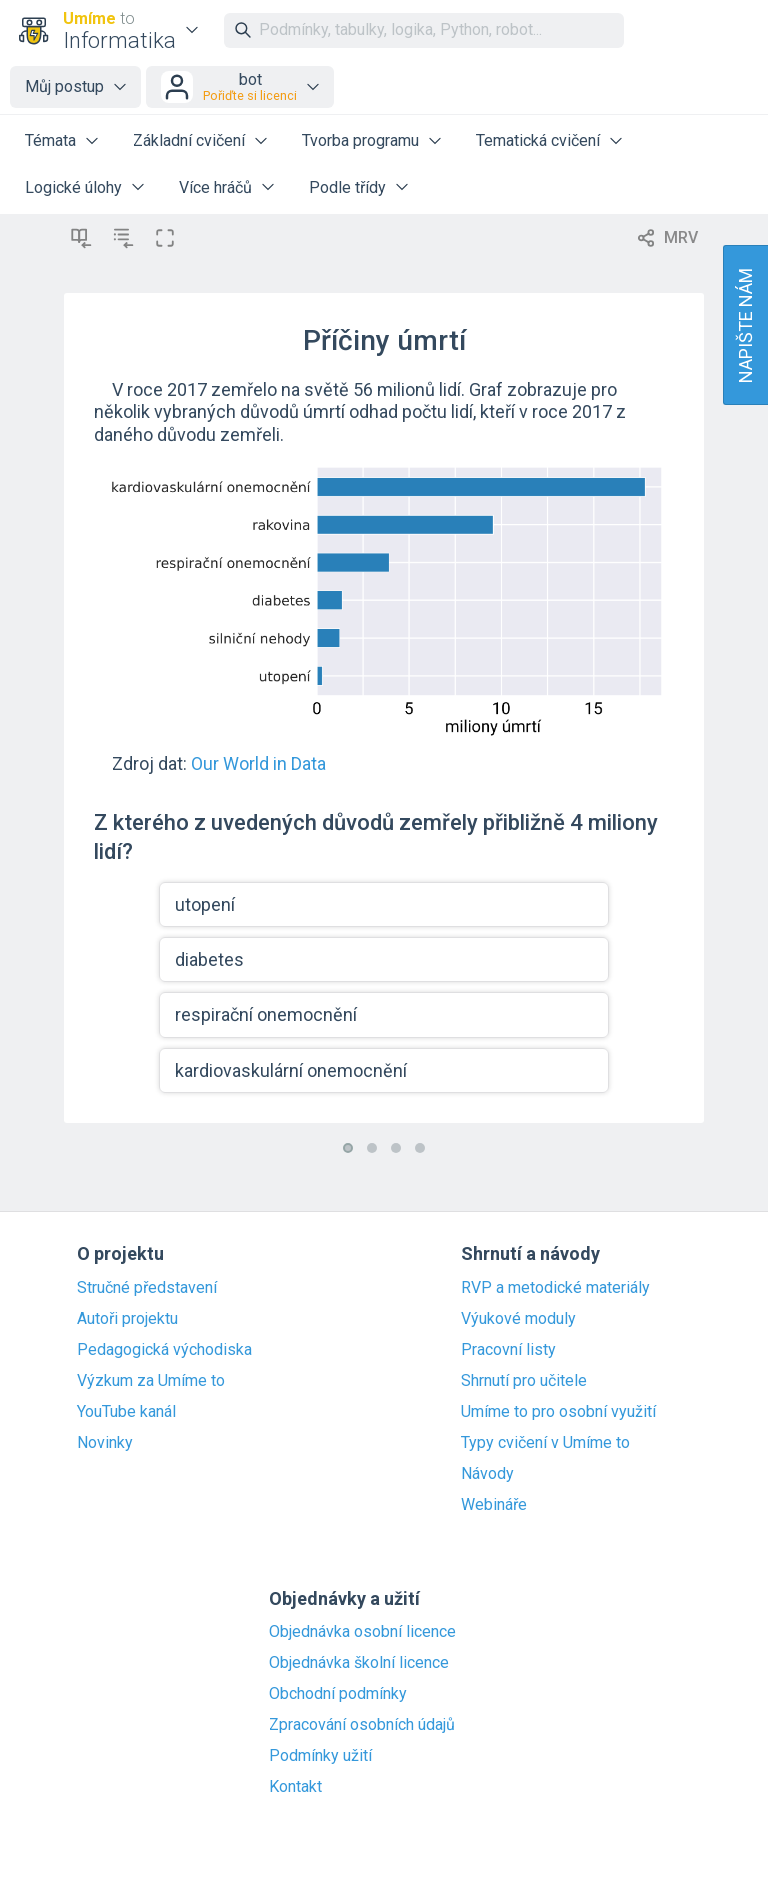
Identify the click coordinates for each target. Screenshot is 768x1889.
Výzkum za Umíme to (151, 1381)
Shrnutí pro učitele (524, 1381)
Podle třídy (347, 187)
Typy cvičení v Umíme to (545, 1443)
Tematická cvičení (538, 140)
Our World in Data (258, 763)
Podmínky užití (320, 1756)
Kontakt (295, 1787)
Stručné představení (147, 1288)
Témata (50, 140)
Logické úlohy (73, 187)
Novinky (105, 1443)
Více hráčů (215, 187)
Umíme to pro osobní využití (558, 1412)
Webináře (494, 1505)
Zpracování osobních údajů (362, 1725)
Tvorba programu (360, 140)
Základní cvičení (189, 140)
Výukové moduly (518, 1319)
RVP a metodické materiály (555, 1288)
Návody (487, 1474)
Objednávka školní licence (359, 1663)
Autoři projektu (127, 1319)
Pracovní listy (508, 1350)
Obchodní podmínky (338, 1694)
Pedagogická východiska (164, 1350)
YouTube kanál (126, 1412)
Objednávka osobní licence (362, 1632)
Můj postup (64, 86)
